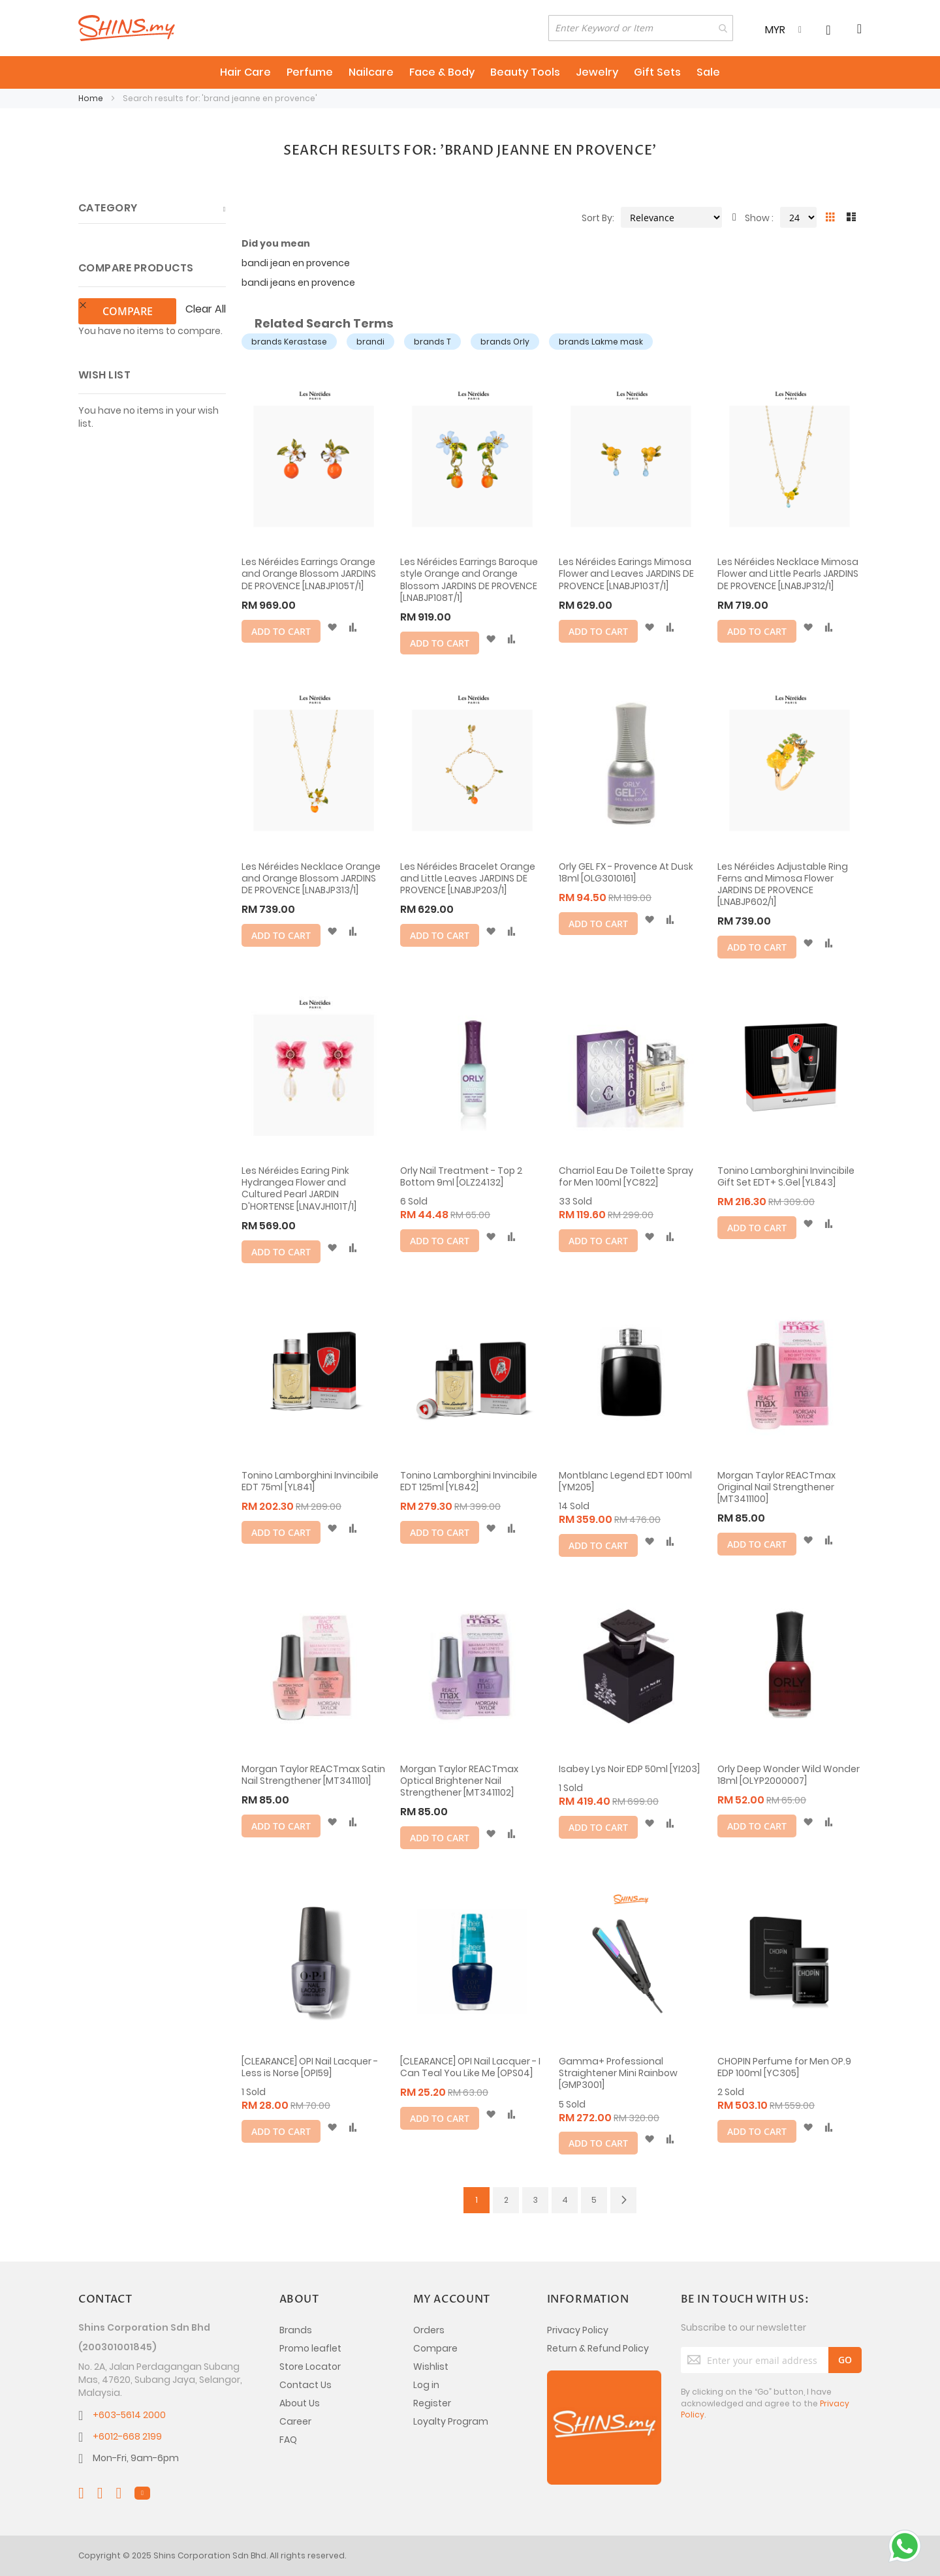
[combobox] (640, 28)
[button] (331, 628)
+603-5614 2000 (129, 2414)
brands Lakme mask (601, 341)
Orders (429, 2330)
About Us (299, 2403)
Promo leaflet (310, 2348)
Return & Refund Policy (598, 2348)
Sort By (597, 217)
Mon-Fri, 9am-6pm (136, 2457)
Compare (435, 2348)
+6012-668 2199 (127, 2436)
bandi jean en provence (296, 262)
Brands (295, 2330)
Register (432, 2403)
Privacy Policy (577, 2330)
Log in (426, 2384)
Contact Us (305, 2384)
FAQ (288, 2439)
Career (295, 2421)
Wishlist (430, 2366)
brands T (432, 341)
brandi (370, 341)
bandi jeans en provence (298, 282)
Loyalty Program (450, 2421)
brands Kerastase (289, 341)
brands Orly (504, 341)
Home (91, 98)
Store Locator (310, 2366)
